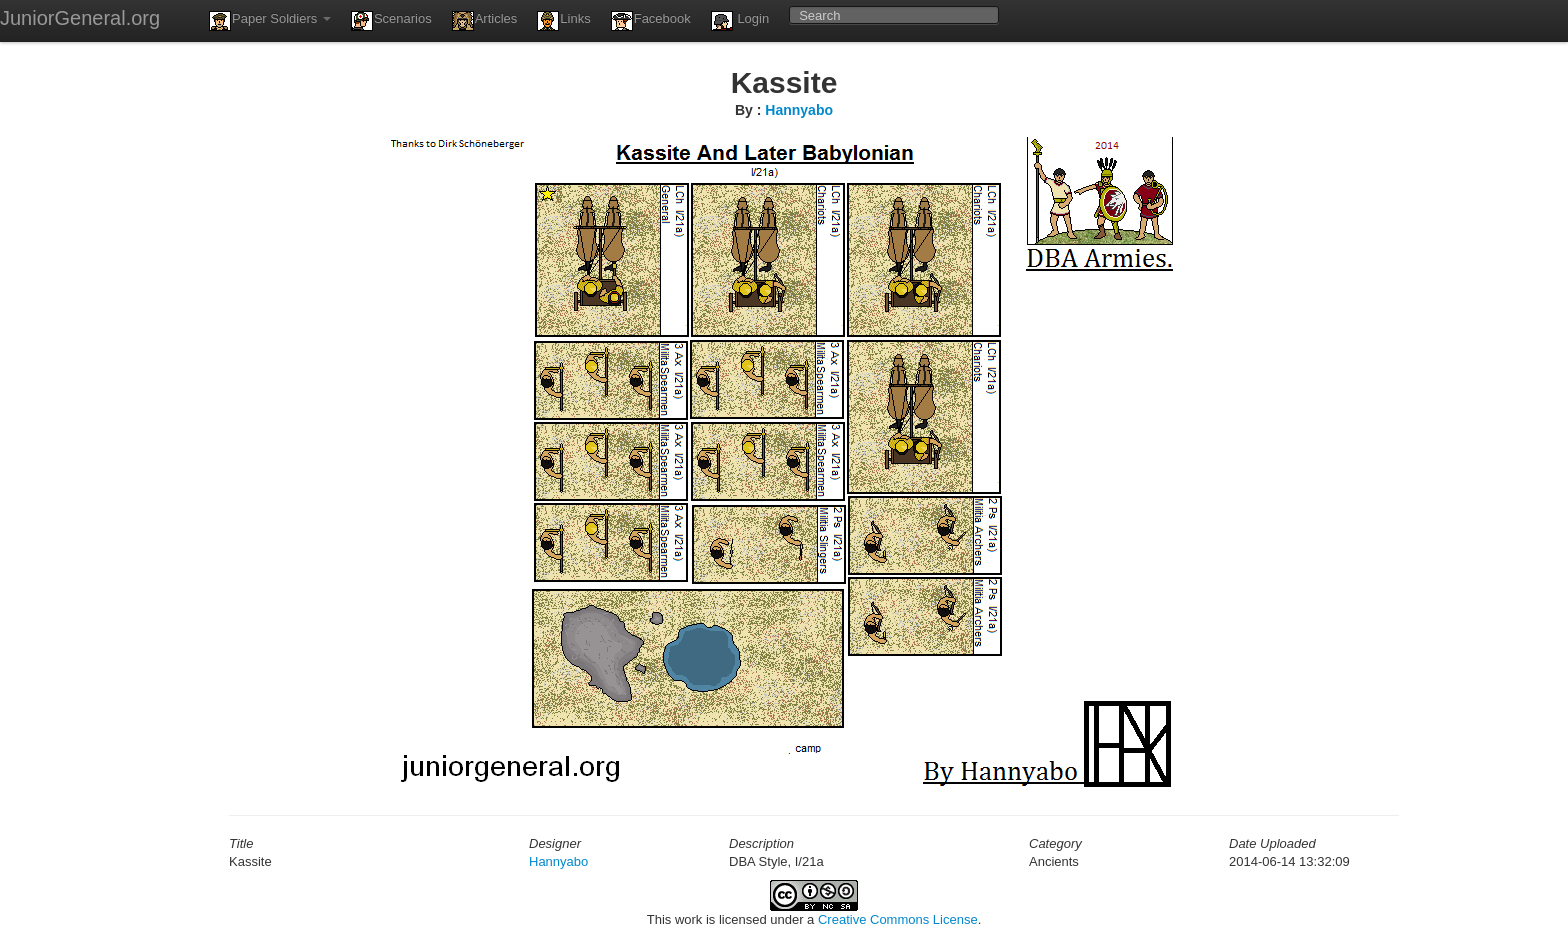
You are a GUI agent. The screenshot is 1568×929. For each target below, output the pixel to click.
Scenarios (391, 21)
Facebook (651, 21)
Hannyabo (799, 110)
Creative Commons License (898, 919)
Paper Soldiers (270, 21)
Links (563, 21)
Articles (485, 21)
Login (740, 21)
